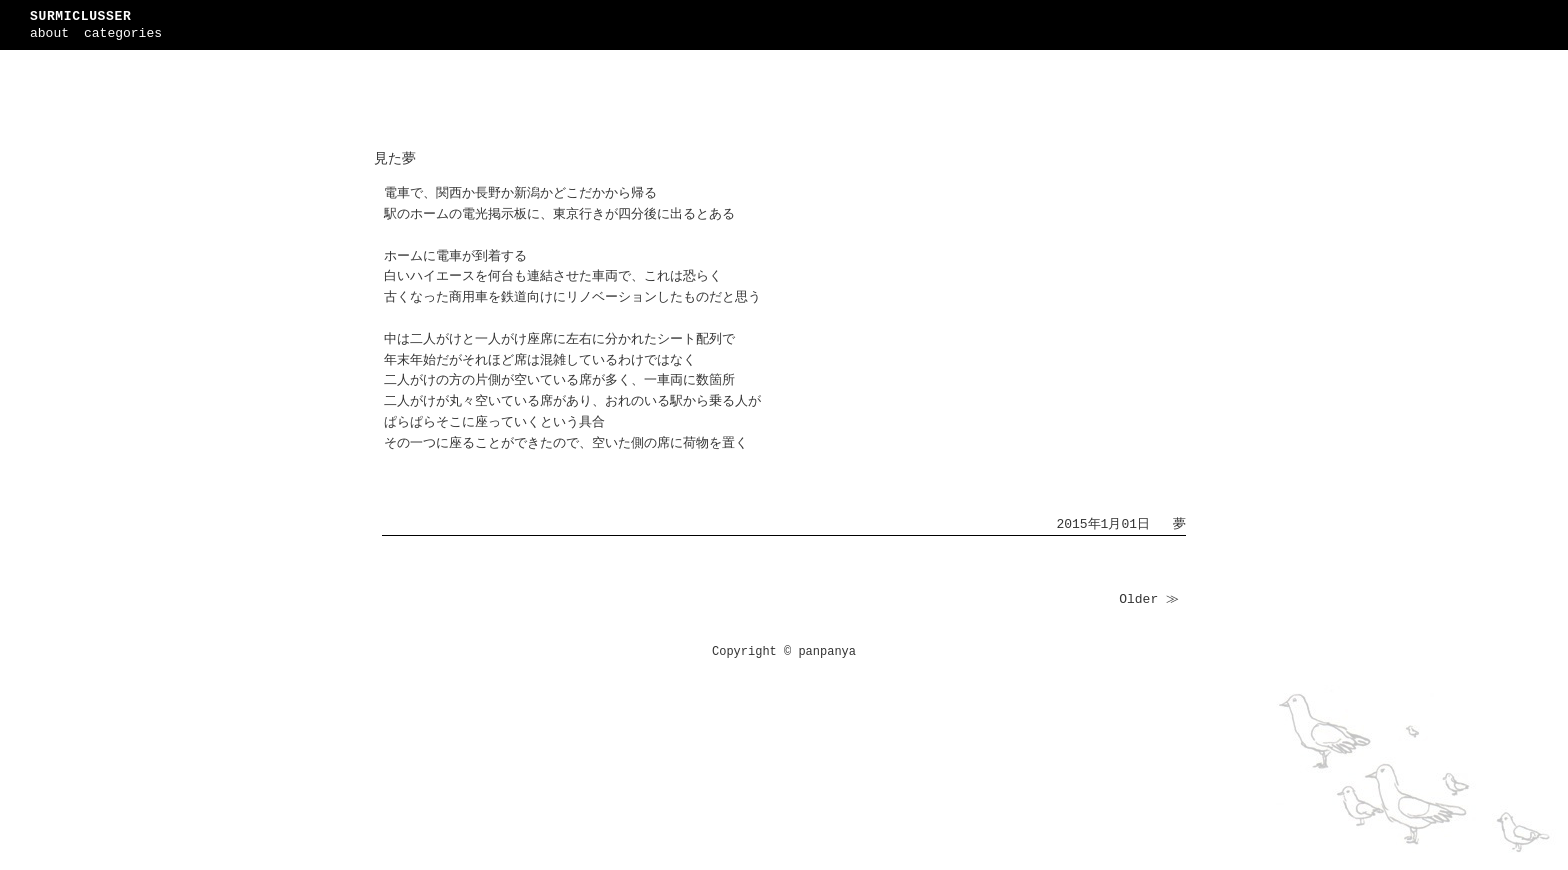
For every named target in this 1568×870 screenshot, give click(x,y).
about (49, 33)
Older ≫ (1149, 599)
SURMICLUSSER (80, 16)
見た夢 (395, 159)
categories (123, 33)
